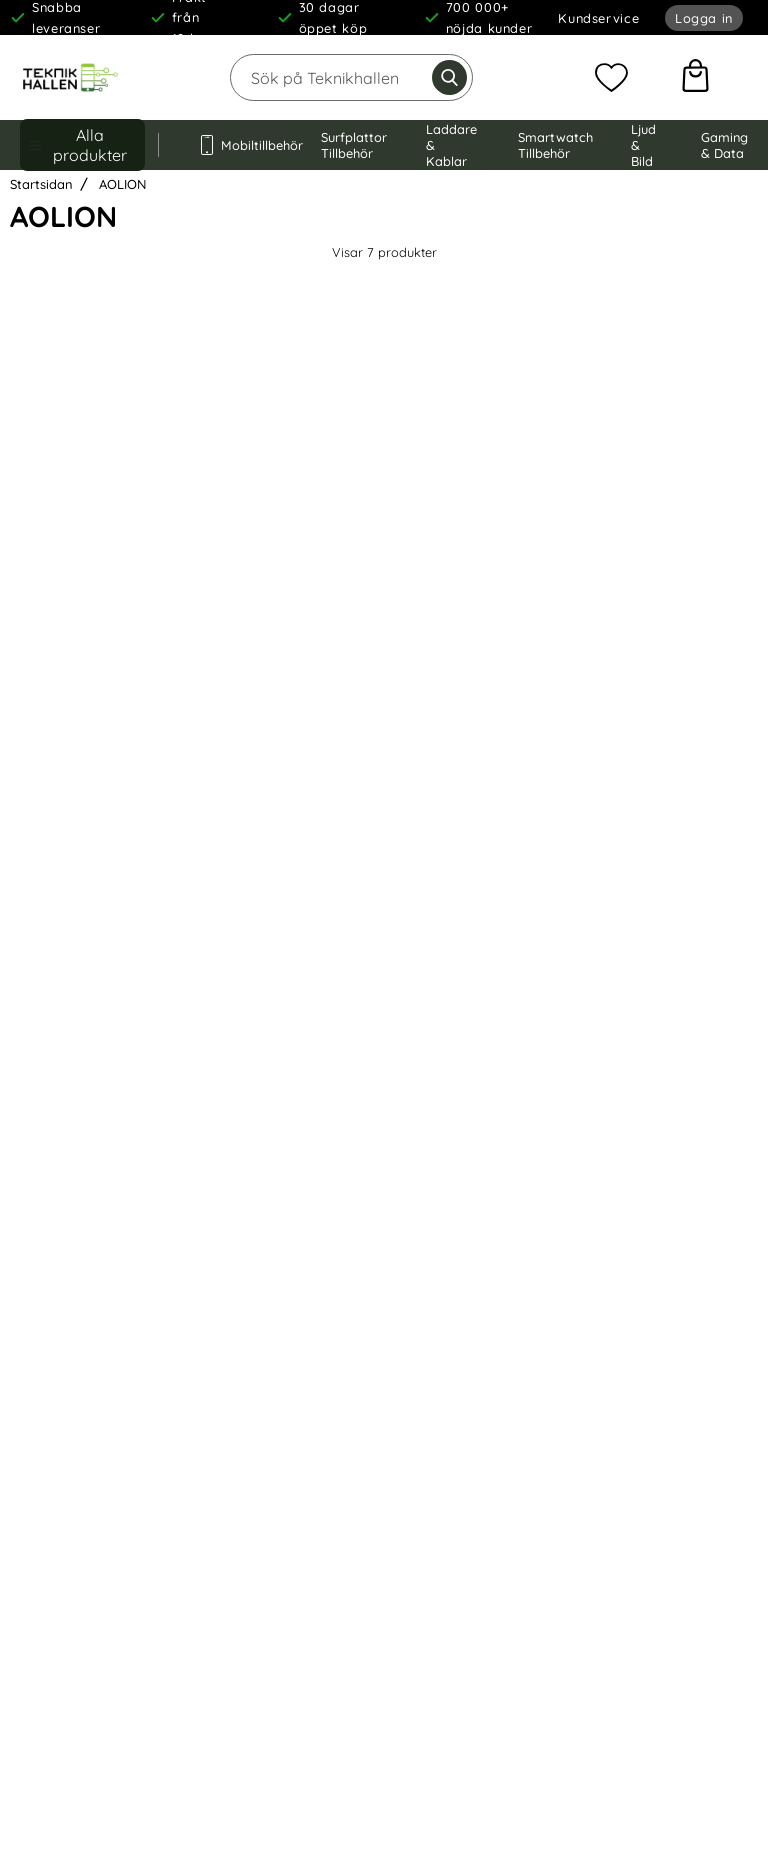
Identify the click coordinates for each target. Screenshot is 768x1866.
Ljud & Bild (643, 145)
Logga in (704, 18)
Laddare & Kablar (451, 145)
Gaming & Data (724, 145)
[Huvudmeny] (82, 145)
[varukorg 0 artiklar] (695, 78)
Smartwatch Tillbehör (555, 145)
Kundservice (598, 18)
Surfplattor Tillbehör (354, 145)
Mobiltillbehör (240, 145)
